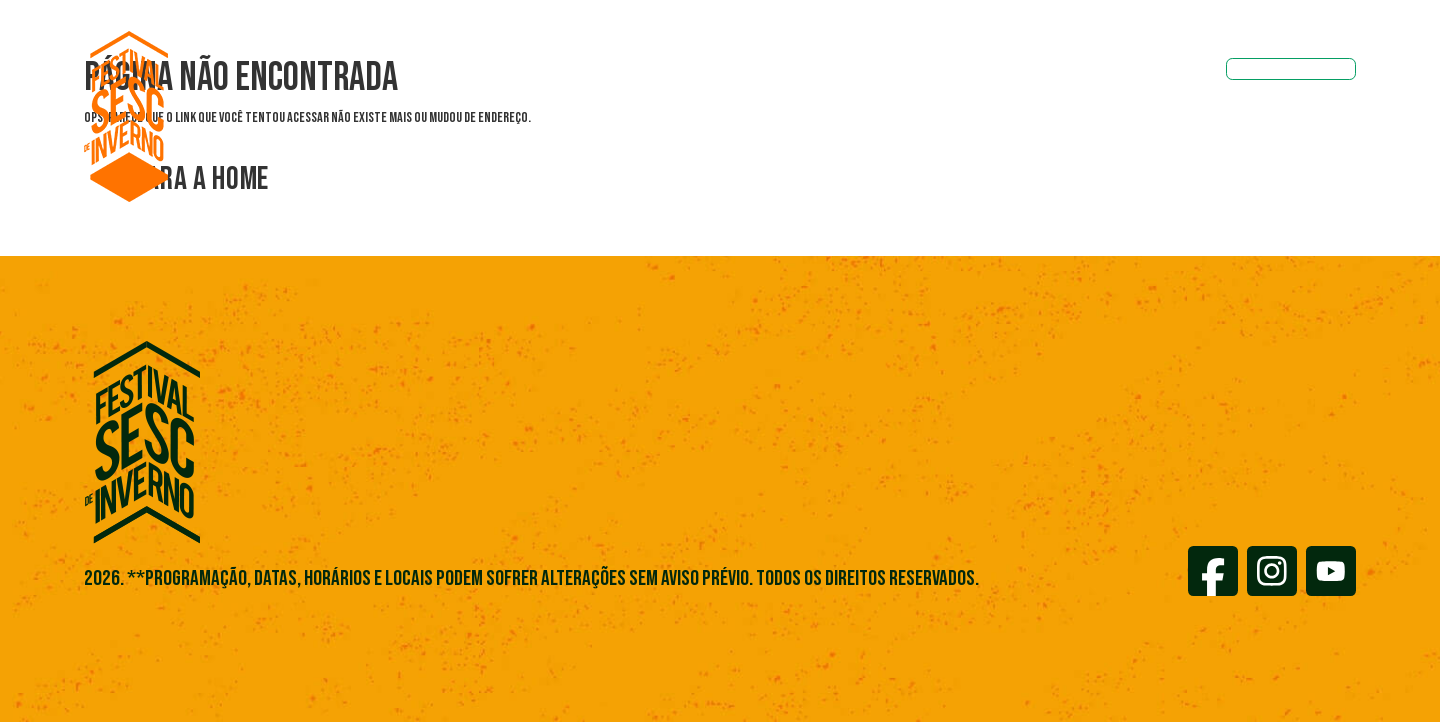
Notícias (788, 71)
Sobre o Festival (664, 71)
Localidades (898, 71)
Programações (521, 71)
